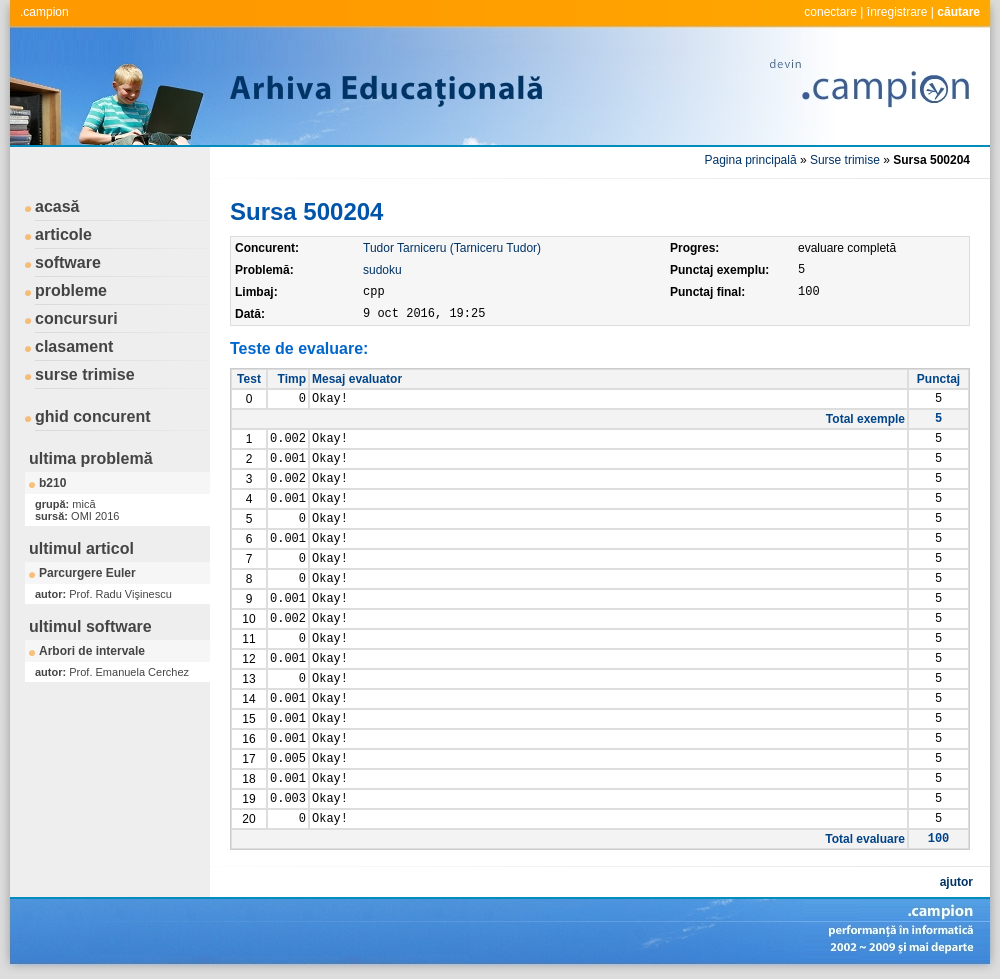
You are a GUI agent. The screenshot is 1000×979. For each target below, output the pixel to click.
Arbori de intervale (92, 651)
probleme (71, 290)
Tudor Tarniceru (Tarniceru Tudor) (452, 248)
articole (63, 234)
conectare (830, 12)
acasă (57, 206)
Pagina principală (751, 160)
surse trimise (85, 374)
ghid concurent (93, 416)
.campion (44, 12)
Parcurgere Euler (87, 573)
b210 (52, 483)
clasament (74, 346)
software (68, 262)
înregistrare (897, 12)
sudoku (382, 270)
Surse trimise (845, 160)
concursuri (76, 318)
